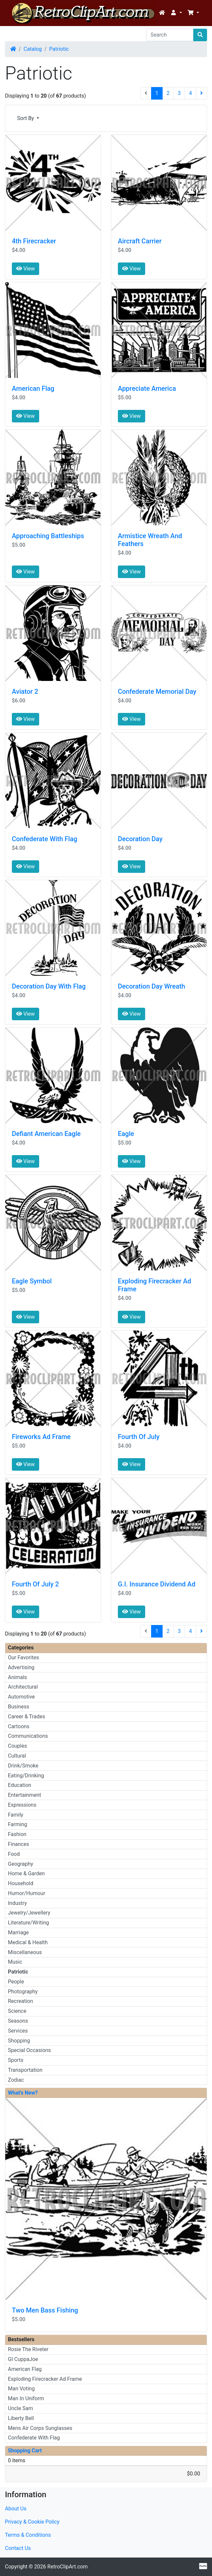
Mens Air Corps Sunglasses (40, 2428)
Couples (17, 1746)
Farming (17, 1824)
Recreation (20, 2001)
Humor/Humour (26, 1893)
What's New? (23, 2093)
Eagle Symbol (32, 1281)
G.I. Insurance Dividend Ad (156, 1584)
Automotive (21, 1697)
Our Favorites (23, 1657)
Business (18, 1706)
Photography (23, 1991)
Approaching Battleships (48, 536)
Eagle (126, 1134)
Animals (17, 1677)
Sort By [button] (26, 118)
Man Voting (21, 2388)
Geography (20, 1864)
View (25, 268)
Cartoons (18, 1726)
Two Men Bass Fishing (45, 2310)
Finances (18, 1844)
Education (19, 1785)
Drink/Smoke (23, 1766)
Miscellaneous (25, 1952)
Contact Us (18, 2548)
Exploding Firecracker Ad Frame (45, 2379)
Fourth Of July (139, 1437)
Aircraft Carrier (140, 241)
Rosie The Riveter (28, 2349)
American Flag (33, 388)
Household (20, 1883)
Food (14, 1854)
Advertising (21, 1667)
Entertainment (24, 1795)
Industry (17, 1903)
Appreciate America (147, 388)
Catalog (33, 49)
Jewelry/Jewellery (29, 1913)
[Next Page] (201, 93)
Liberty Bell (21, 2418)
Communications (28, 1736)
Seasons (18, 2021)
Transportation (25, 2070)
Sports (15, 2060)
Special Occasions (29, 2050)
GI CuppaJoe (23, 2359)
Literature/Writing (28, 1922)
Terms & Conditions (28, 2535)
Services (18, 2031)
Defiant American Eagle (46, 1134)
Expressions (22, 1805)
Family (15, 1815)
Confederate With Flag (44, 839)
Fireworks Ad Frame (41, 1437)
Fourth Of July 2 (35, 1584)
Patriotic (59, 49)
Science (17, 2011)
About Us (15, 2508)
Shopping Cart (25, 2450)
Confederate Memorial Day (157, 691)
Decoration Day (140, 839)
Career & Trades (26, 1716)
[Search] (170, 35)
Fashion (17, 1834)
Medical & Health (28, 1942)
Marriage (18, 1932)
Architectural (23, 1687)
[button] (176, 12)
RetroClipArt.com (67, 2566)
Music (15, 1962)
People (16, 1981)
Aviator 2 (25, 691)
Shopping (19, 2041)
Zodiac (16, 2080)
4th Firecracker (34, 241)
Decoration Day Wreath (151, 986)
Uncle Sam (20, 2408)
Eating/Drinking (26, 1775)
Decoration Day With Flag (49, 986)
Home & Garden (26, 1873)
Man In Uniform (26, 2398)
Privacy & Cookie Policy (32, 2522)
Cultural (17, 1756)
